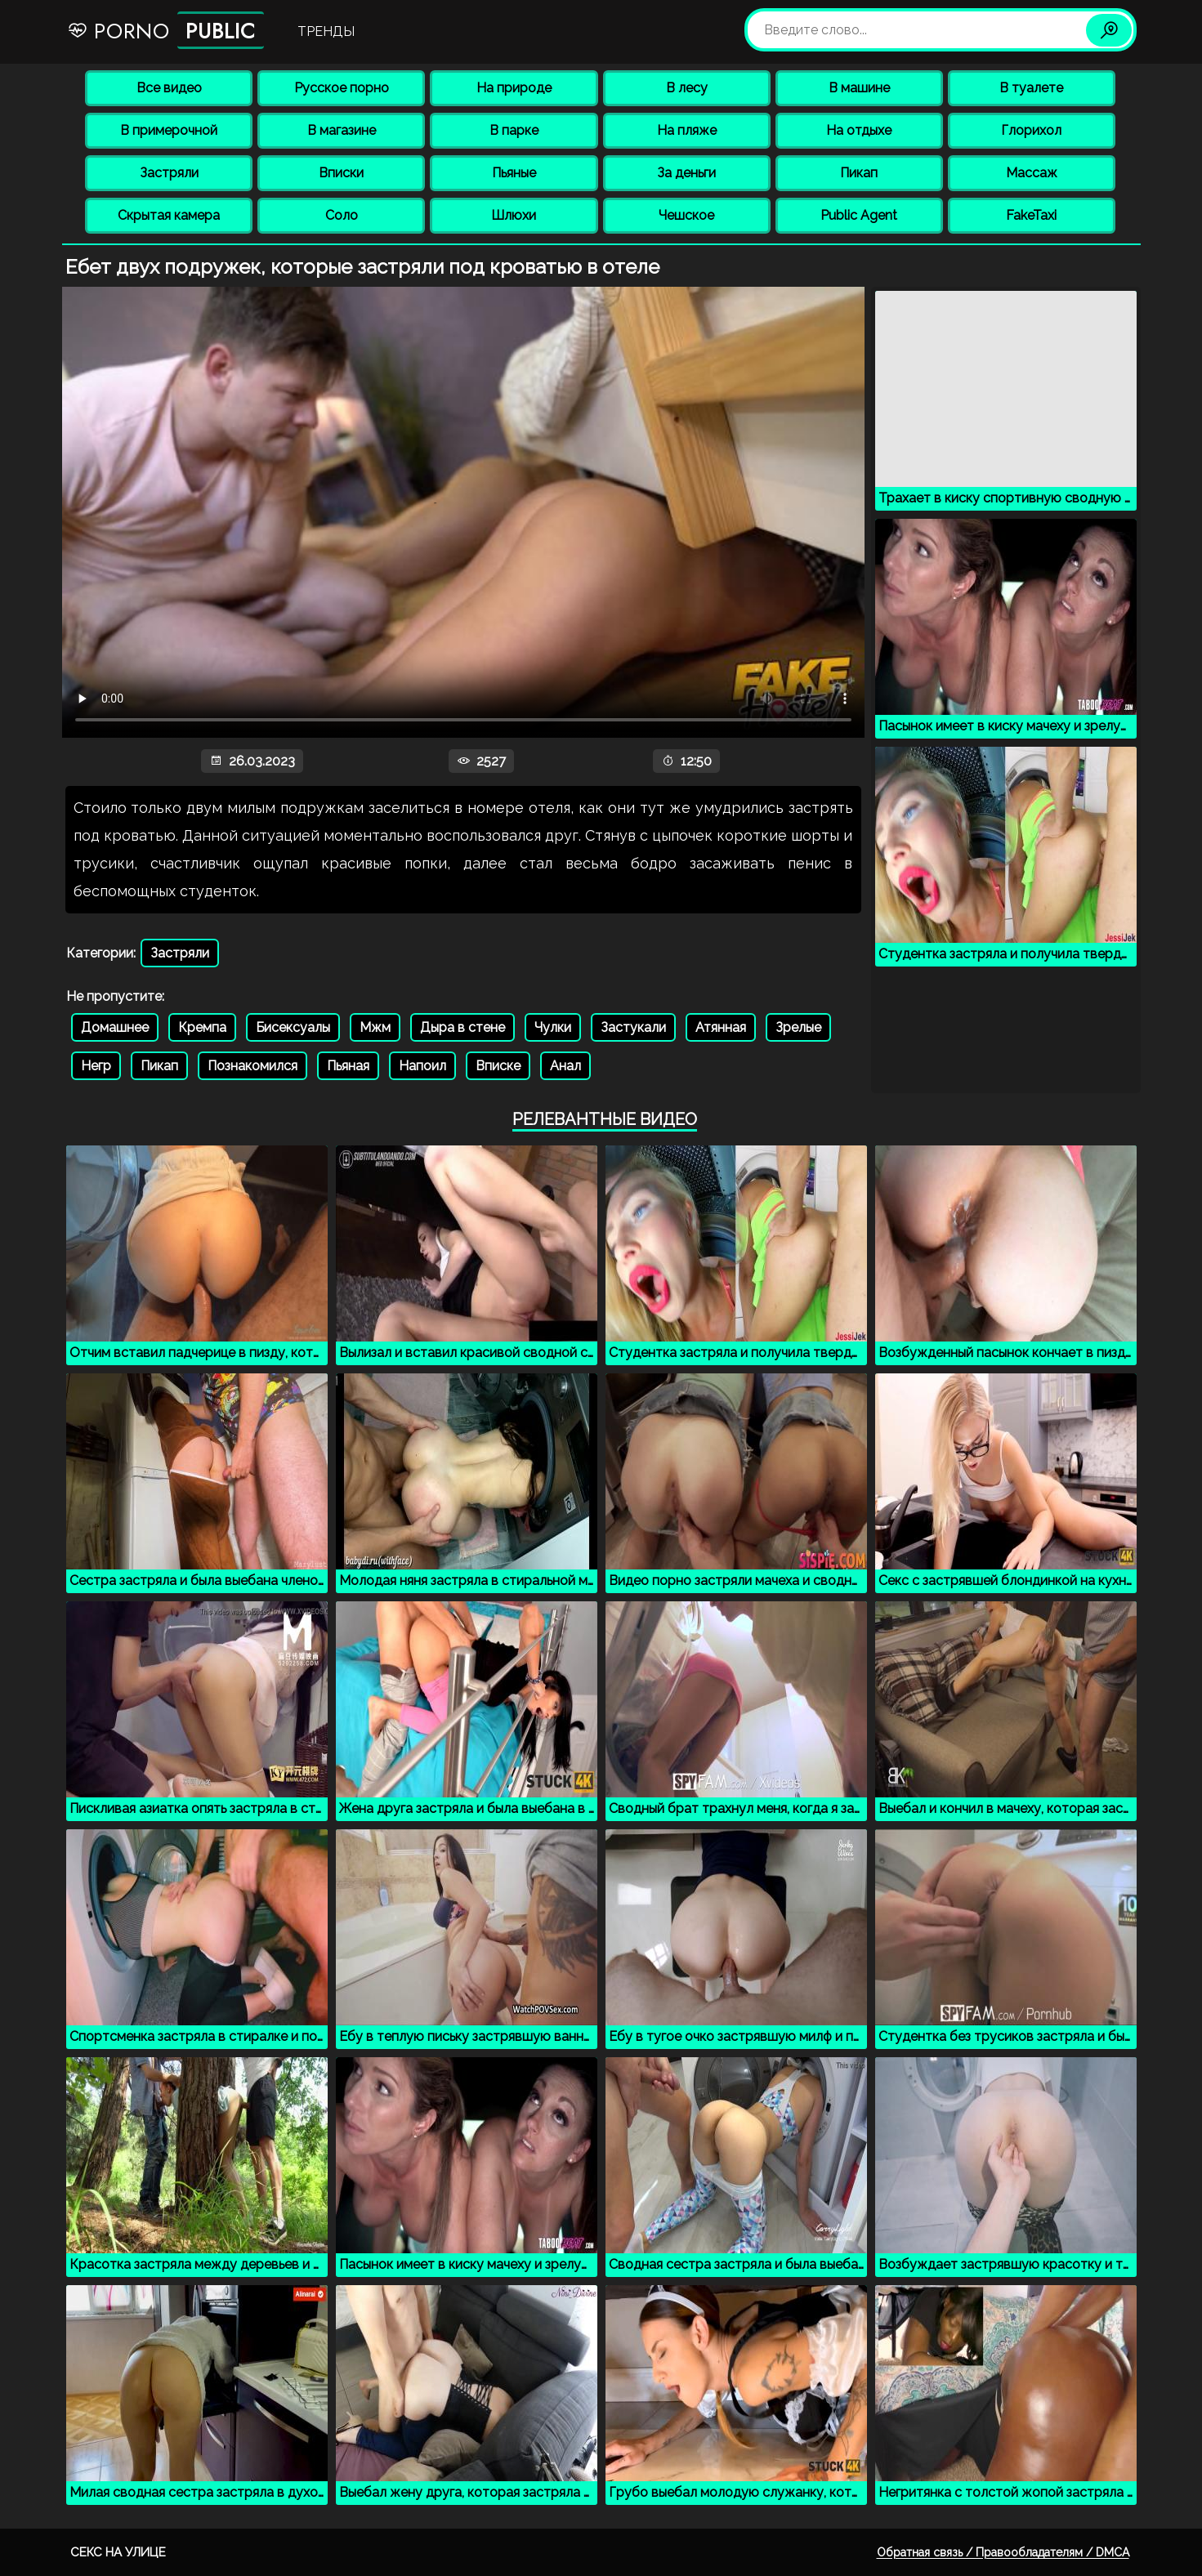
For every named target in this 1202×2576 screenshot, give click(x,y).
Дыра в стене (462, 1027)
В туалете (1031, 88)
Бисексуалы (293, 1027)
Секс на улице (118, 2552)
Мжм (375, 1027)
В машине (859, 88)
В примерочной (168, 130)
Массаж (1031, 173)
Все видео (169, 88)
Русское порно (341, 88)
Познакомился (252, 1066)
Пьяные (514, 173)
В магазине (341, 130)
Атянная (720, 1027)
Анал (565, 1066)
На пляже (687, 130)
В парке (513, 130)
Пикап (859, 173)
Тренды (326, 31)
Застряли (169, 173)
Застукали (633, 1027)
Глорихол (1031, 130)
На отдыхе (858, 130)
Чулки (552, 1027)
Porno (165, 30)
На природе (514, 88)
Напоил (422, 1066)
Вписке (498, 1066)
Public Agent (858, 215)
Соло (341, 215)
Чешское (686, 215)
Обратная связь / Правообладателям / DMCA (1003, 2552)
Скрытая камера (169, 215)
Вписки (341, 173)
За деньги (686, 173)
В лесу (687, 88)
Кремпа (202, 1027)
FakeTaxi (1031, 215)
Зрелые (798, 1027)
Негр (96, 1066)
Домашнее (115, 1027)
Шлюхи (513, 215)
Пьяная (348, 1066)
